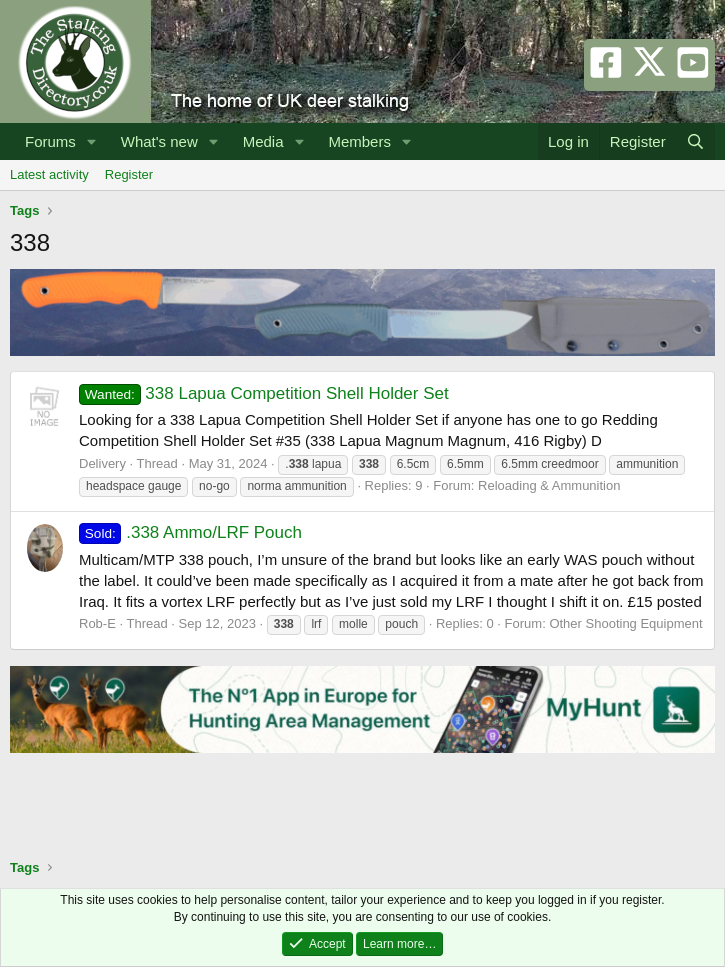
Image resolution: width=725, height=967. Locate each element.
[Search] (695, 141)
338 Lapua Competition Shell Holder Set (264, 393)
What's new (159, 141)
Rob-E (97, 623)
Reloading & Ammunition (549, 485)
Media (263, 141)
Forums (50, 141)
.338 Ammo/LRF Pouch (190, 532)
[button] (92, 141)
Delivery (102, 463)
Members (359, 141)
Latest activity (49, 174)
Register (129, 174)
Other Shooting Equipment (625, 623)
